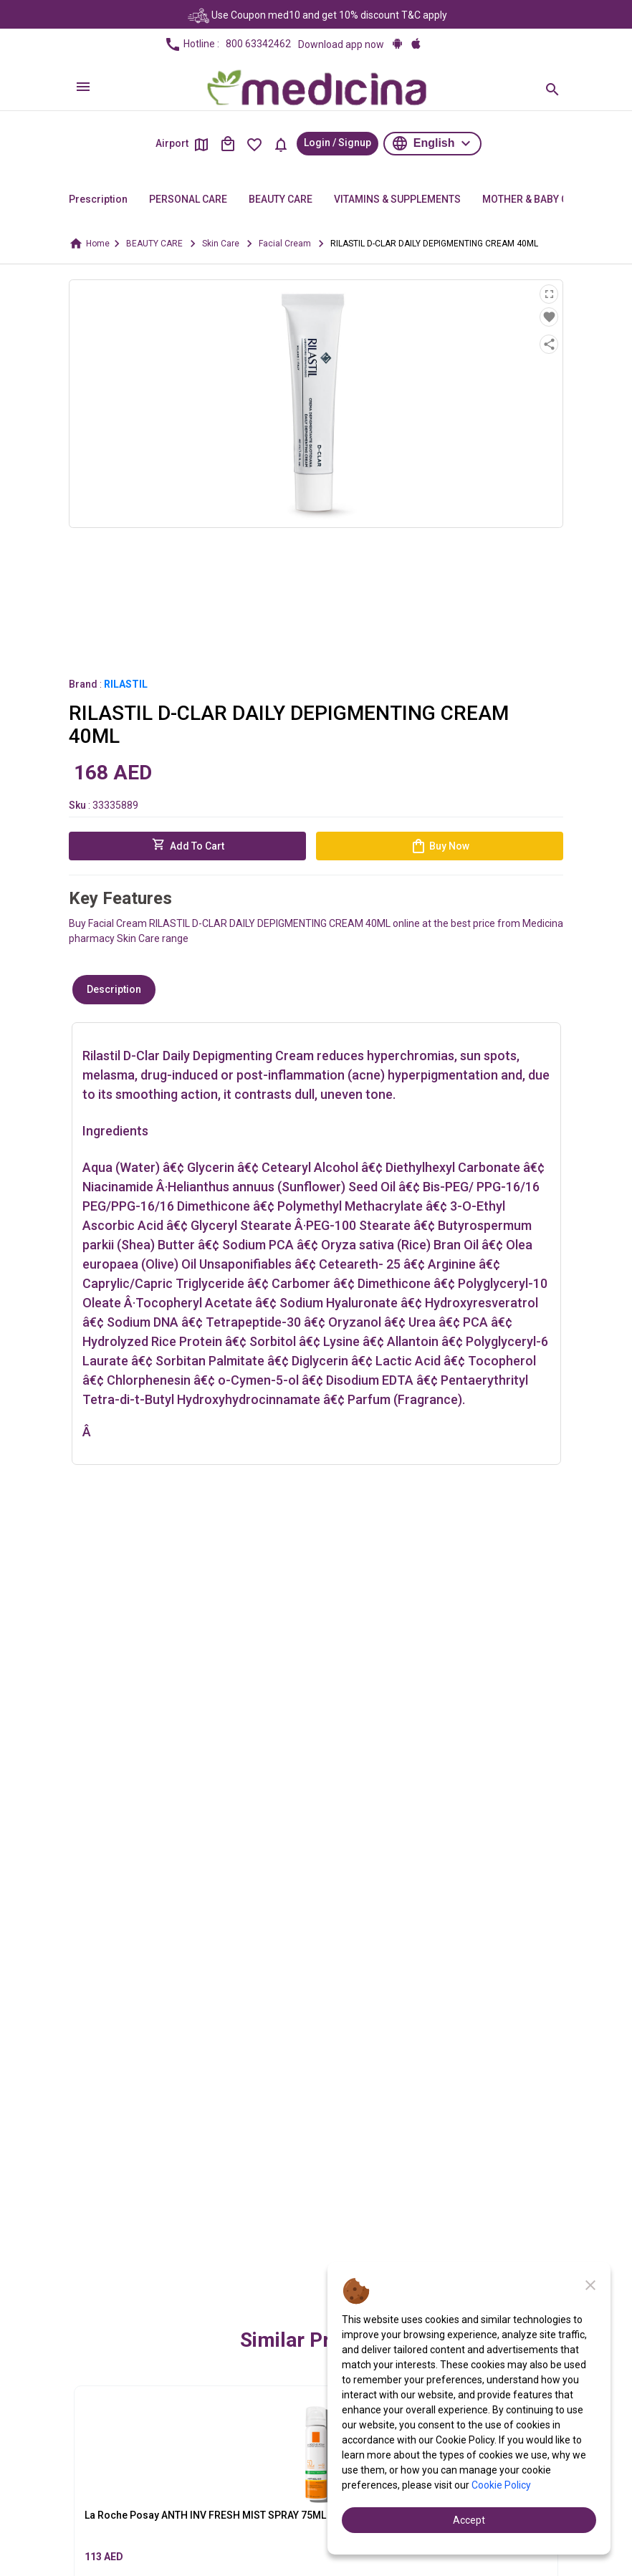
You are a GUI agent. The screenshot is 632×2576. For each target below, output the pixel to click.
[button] (432, 144)
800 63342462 (258, 43)
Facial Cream (285, 244)
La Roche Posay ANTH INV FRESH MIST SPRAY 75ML (205, 2515)
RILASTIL (126, 684)
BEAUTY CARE (154, 244)
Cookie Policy (501, 2485)
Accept (469, 2520)
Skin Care (220, 244)
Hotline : (227, 44)
